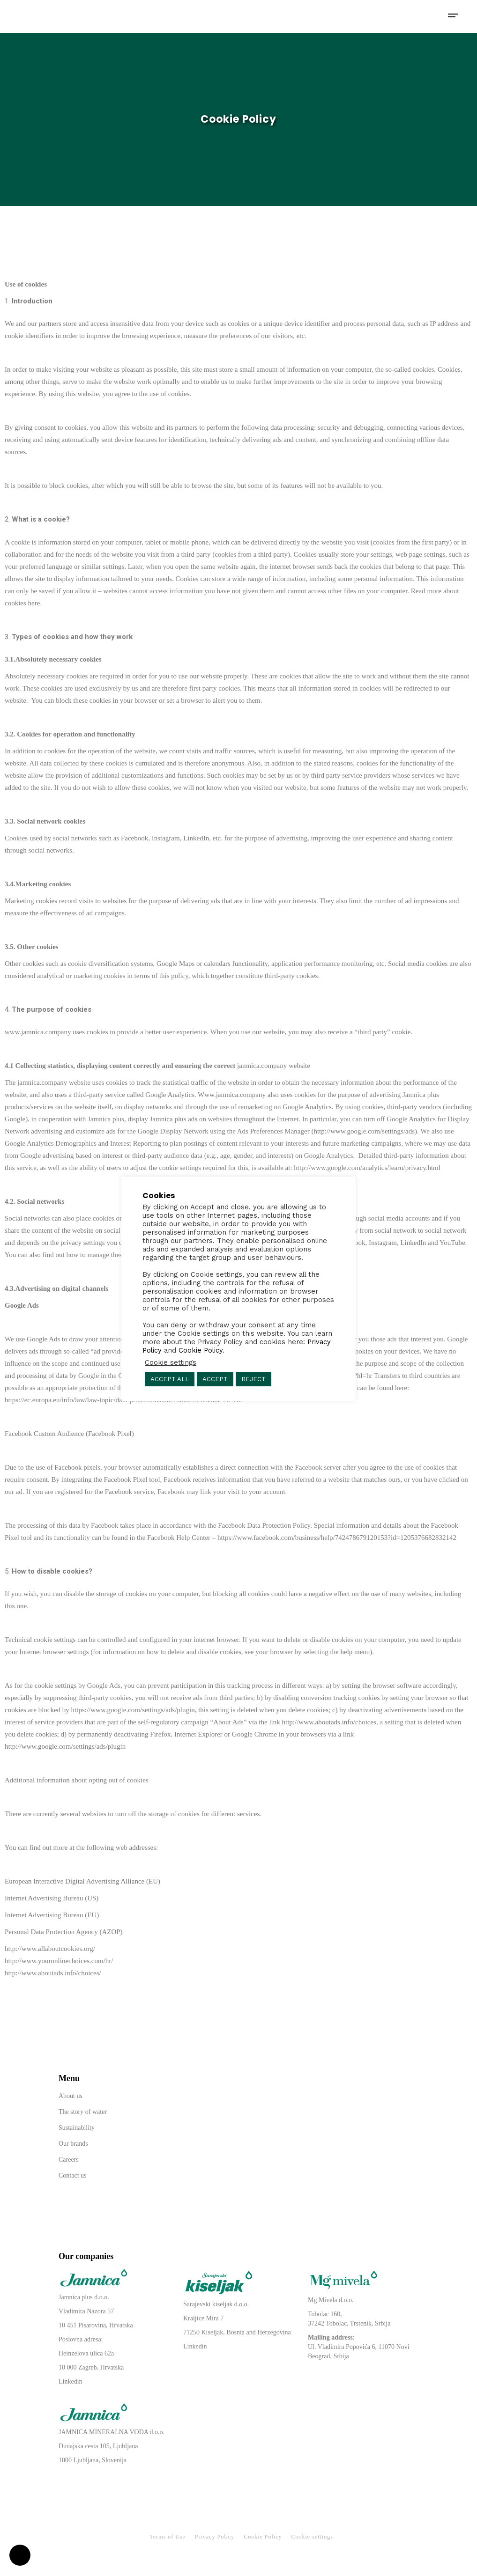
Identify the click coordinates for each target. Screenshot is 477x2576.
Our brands (73, 2143)
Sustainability (77, 2127)
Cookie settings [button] (170, 1362)
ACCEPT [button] (215, 1379)
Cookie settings (312, 2536)
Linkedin (70, 2381)
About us (70, 2095)
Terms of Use (167, 2536)
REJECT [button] (253, 1379)
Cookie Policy (263, 2536)
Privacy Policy (214, 2536)
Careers (69, 2159)
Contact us (73, 2175)
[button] (19, 2551)
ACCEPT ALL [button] (169, 1379)
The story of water (83, 2111)
